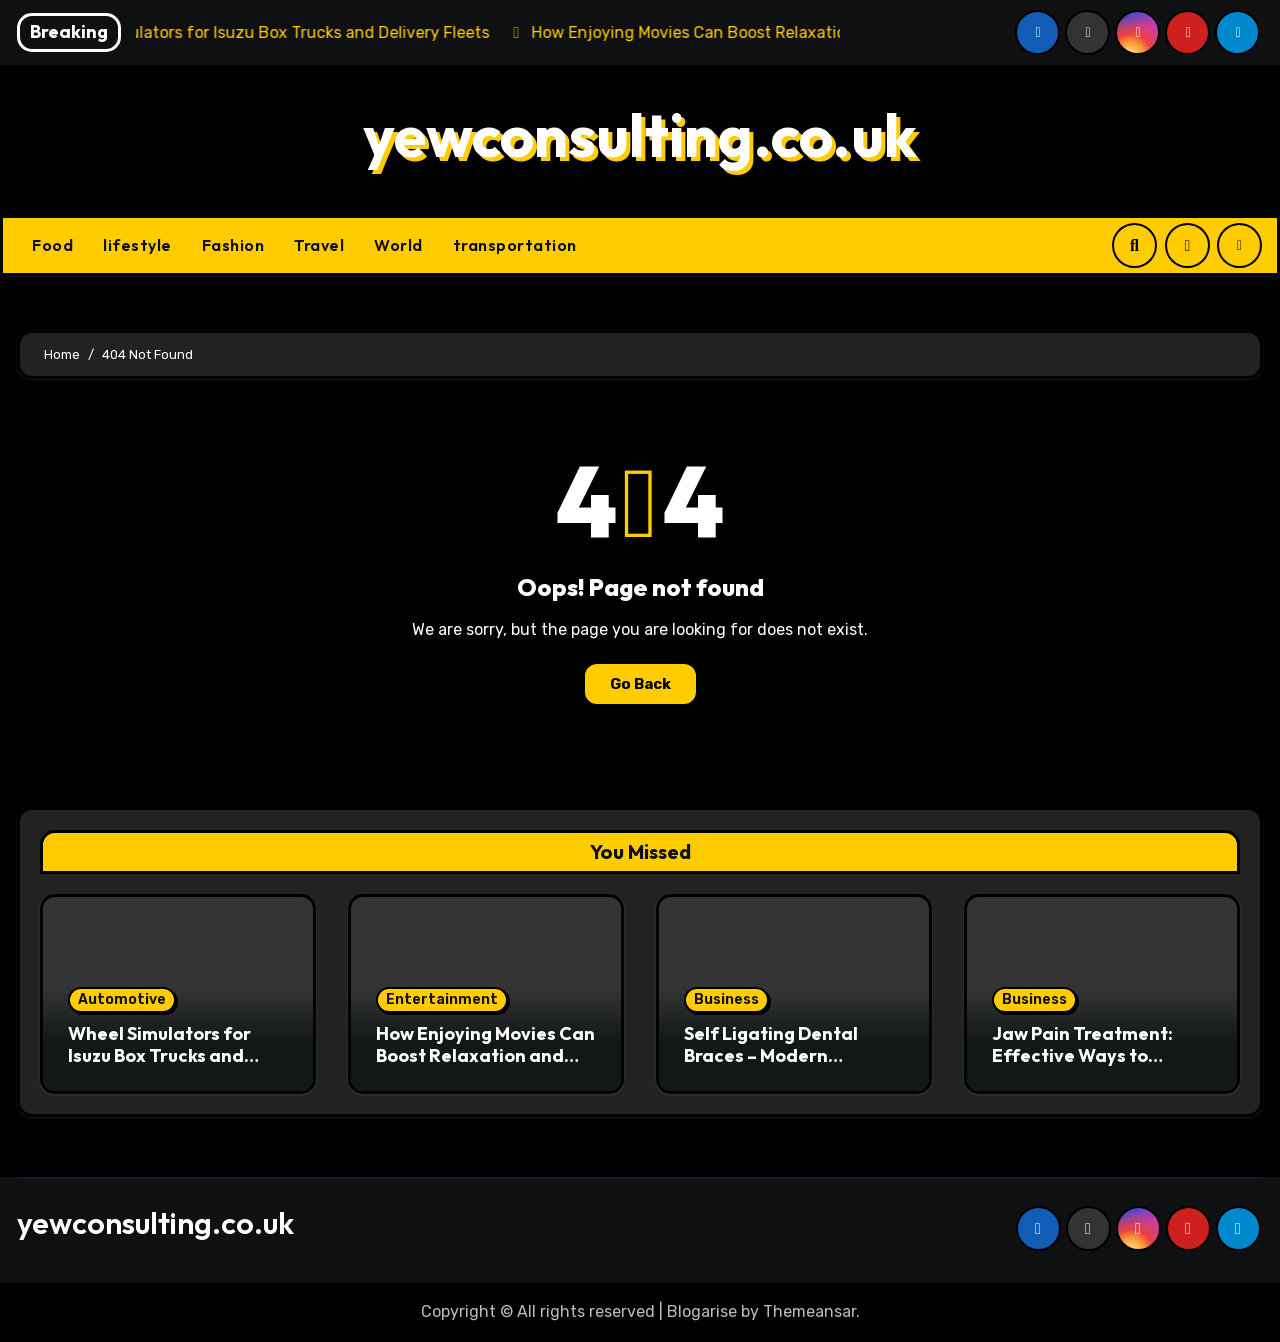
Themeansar (809, 1311)
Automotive (122, 999)
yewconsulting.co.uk (640, 135)
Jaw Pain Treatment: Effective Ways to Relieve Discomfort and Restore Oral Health (1095, 1066)
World (398, 245)
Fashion (233, 245)
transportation (515, 245)
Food (52, 245)
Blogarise (702, 1311)
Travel (319, 245)
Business (726, 999)
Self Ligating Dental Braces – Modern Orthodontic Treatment (788, 1055)
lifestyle (137, 245)
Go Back (640, 684)
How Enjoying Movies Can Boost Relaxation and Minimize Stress (485, 1055)
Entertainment (442, 999)
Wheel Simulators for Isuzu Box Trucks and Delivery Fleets (159, 1055)
